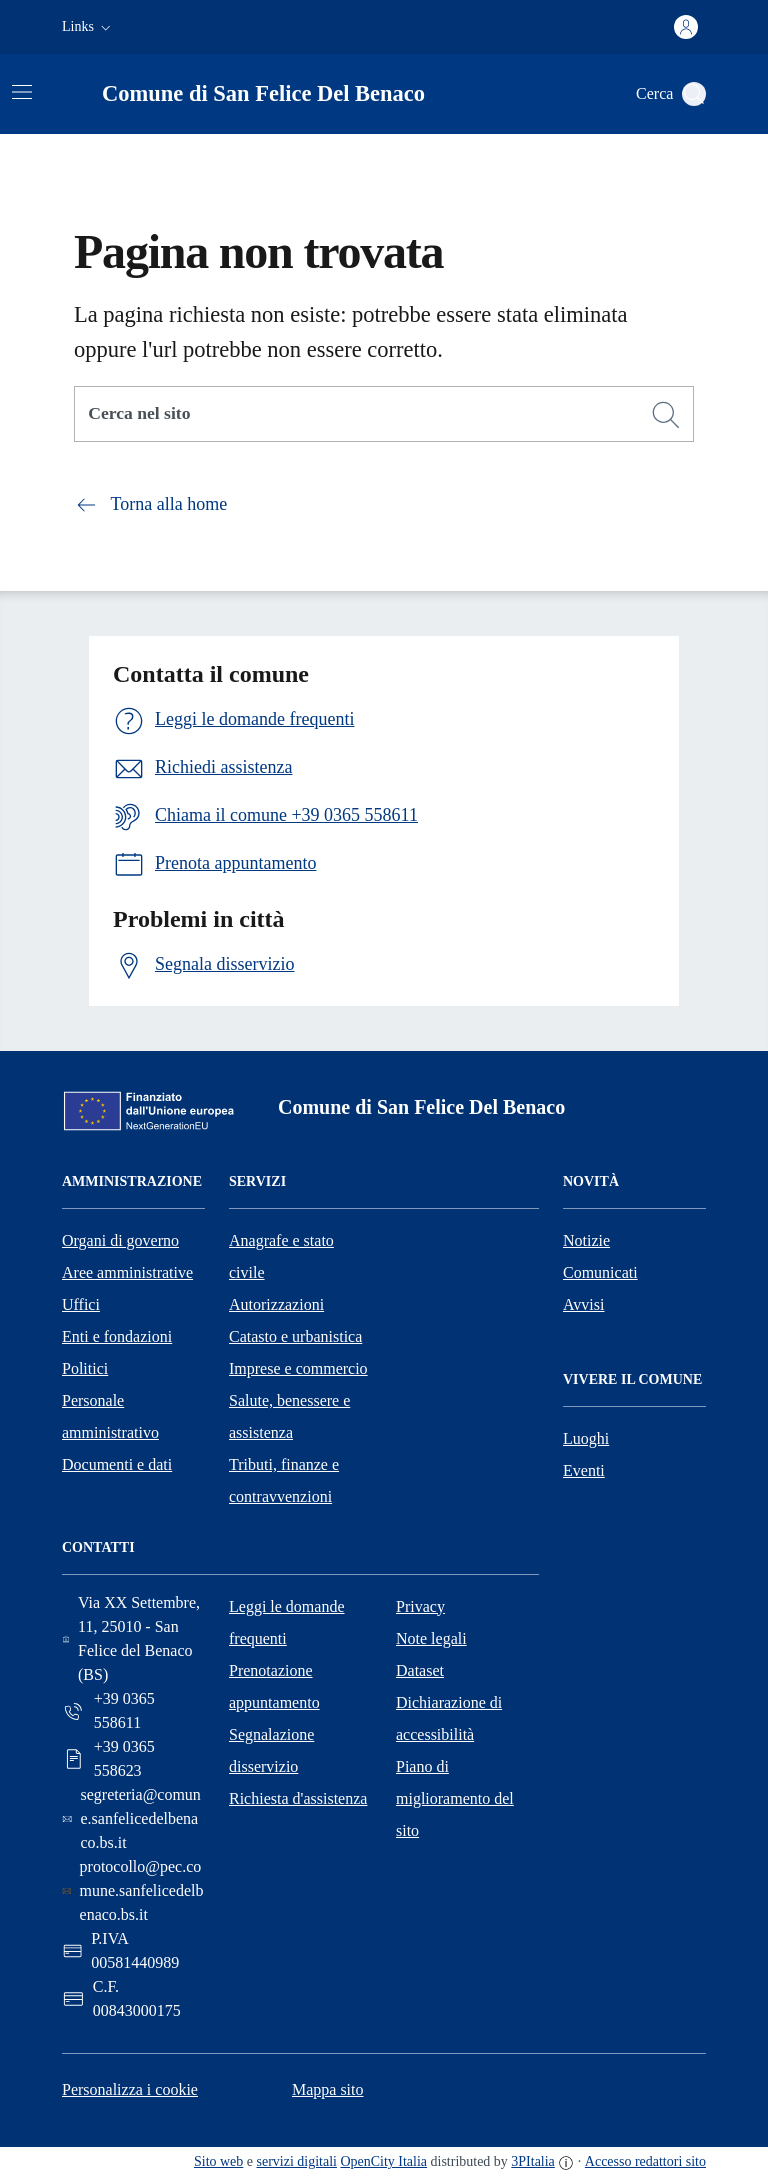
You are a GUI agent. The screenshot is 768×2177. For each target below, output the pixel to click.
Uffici (81, 1304)
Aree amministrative (127, 1272)
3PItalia (533, 2161)
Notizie (586, 1240)
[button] (88, 27)
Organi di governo (120, 1240)
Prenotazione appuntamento (274, 1686)
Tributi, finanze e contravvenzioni (284, 1480)
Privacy (420, 1606)
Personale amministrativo (110, 1416)
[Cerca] (666, 415)
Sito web (218, 2161)
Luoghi (586, 1438)
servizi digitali (297, 2161)
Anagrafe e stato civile (281, 1256)
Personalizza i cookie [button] (130, 2089)
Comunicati (600, 1272)
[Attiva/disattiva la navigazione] (22, 92)
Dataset (420, 1670)
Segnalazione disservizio (271, 1750)
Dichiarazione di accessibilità (449, 1718)
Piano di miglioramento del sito (455, 1798)
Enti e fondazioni (117, 1336)
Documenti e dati (117, 1464)
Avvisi (583, 1304)
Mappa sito (328, 2089)
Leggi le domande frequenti (287, 1622)
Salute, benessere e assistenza (289, 1416)
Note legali (431, 1638)
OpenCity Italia (383, 2161)
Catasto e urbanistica (295, 1336)
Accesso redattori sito (645, 2161)
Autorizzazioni (276, 1304)
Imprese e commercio (298, 1368)
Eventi (584, 1470)
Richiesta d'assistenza (298, 1798)
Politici (85, 1368)
